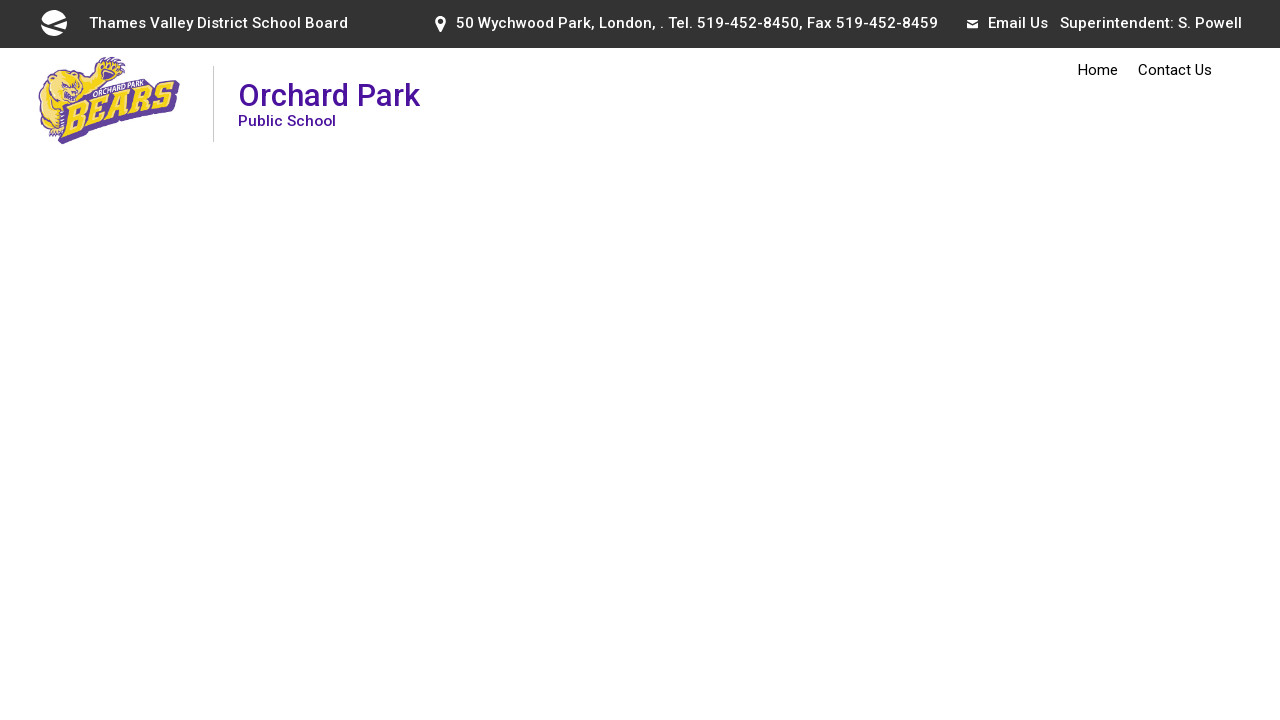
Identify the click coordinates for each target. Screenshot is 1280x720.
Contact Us (1175, 70)
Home (1098, 70)
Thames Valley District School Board (193, 23)
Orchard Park (329, 103)
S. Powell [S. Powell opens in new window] (1210, 23)
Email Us (1007, 23)
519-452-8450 (748, 23)
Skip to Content (0, 0)
